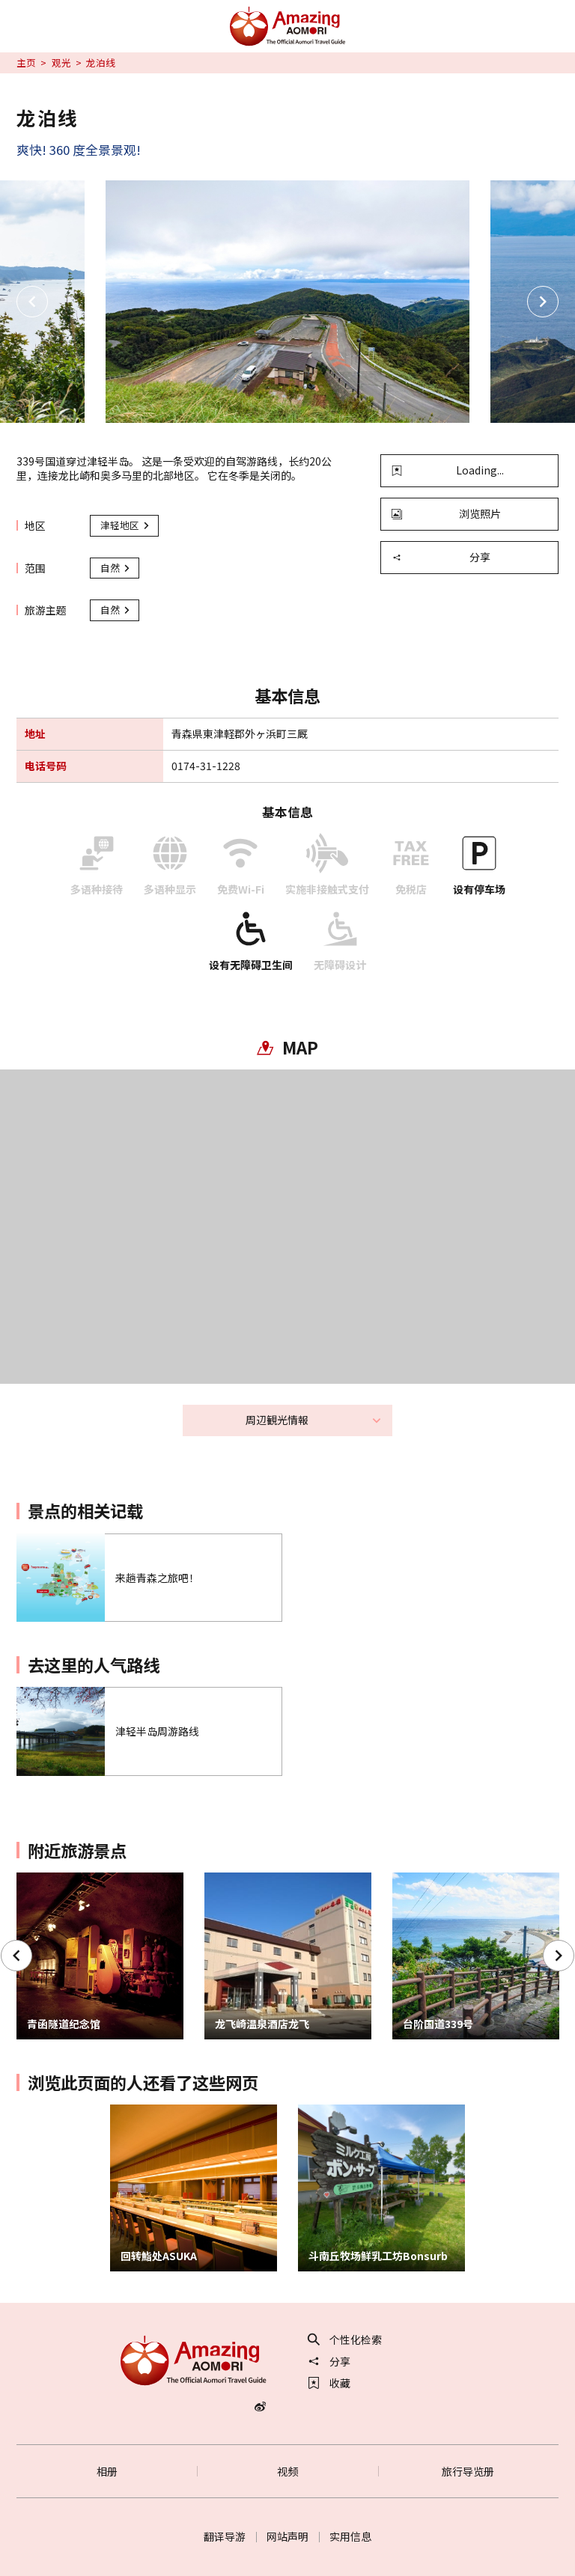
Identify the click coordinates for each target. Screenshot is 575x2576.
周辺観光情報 (314, 1419)
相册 (107, 2471)
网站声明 (287, 2536)
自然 (116, 568)
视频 (287, 2471)
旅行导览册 (468, 2471)
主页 (26, 63)
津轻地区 (125, 525)
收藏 (329, 2383)
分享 (441, 556)
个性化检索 (345, 2339)
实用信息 (350, 2536)
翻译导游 (225, 2536)
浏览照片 (446, 513)
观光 (61, 63)
